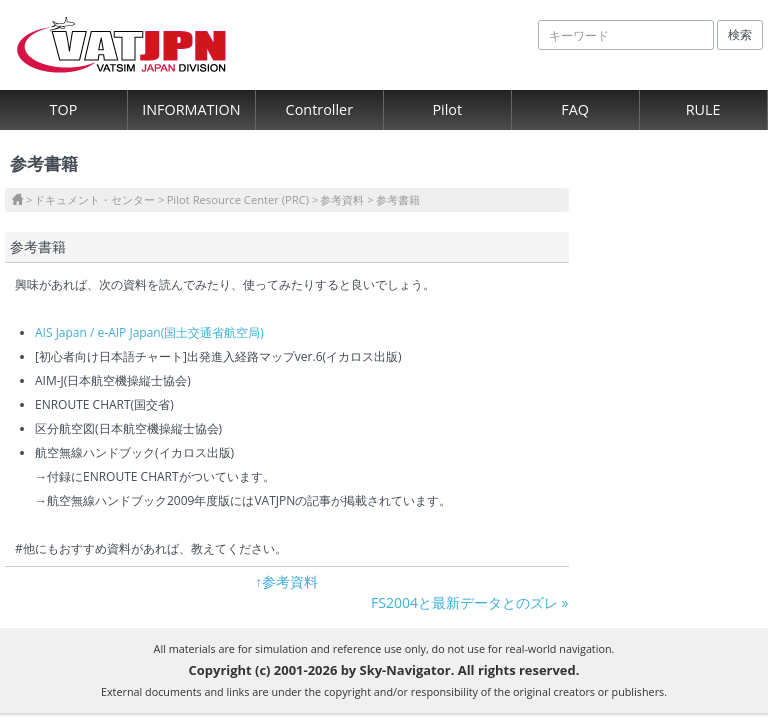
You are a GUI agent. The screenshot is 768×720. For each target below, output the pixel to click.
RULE (703, 109)
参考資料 (342, 199)
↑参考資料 (286, 581)
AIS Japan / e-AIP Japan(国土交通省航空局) (149, 332)
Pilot (447, 109)
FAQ (575, 109)
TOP (64, 109)
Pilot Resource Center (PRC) (238, 199)
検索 (740, 34)
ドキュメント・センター (94, 199)
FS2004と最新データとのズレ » (470, 602)
